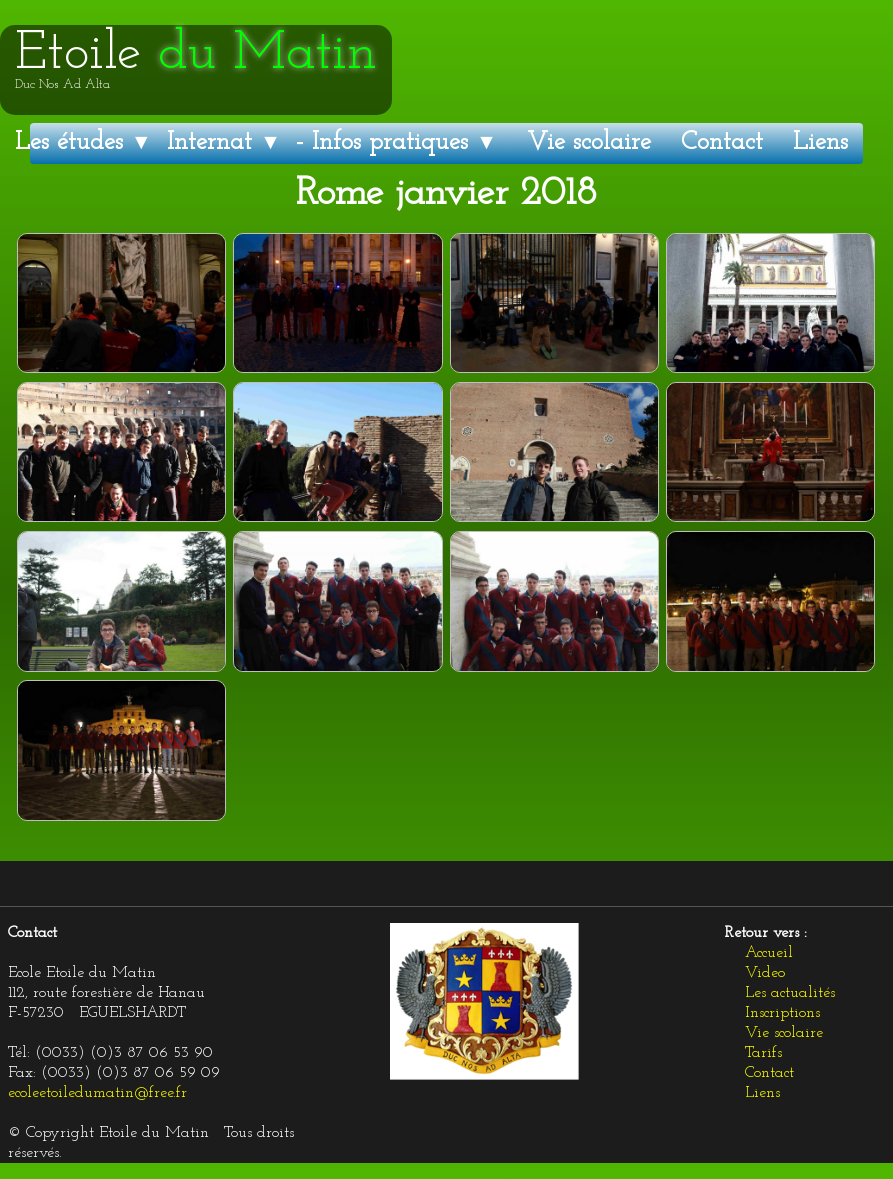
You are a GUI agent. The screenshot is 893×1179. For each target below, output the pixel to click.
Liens (820, 142)
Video (765, 973)
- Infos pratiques (396, 142)
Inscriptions (782, 1013)
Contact (722, 142)
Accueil (769, 953)
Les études (83, 142)
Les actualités (790, 993)
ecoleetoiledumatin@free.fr (97, 1093)
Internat (224, 142)
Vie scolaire (589, 142)
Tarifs (763, 1053)
